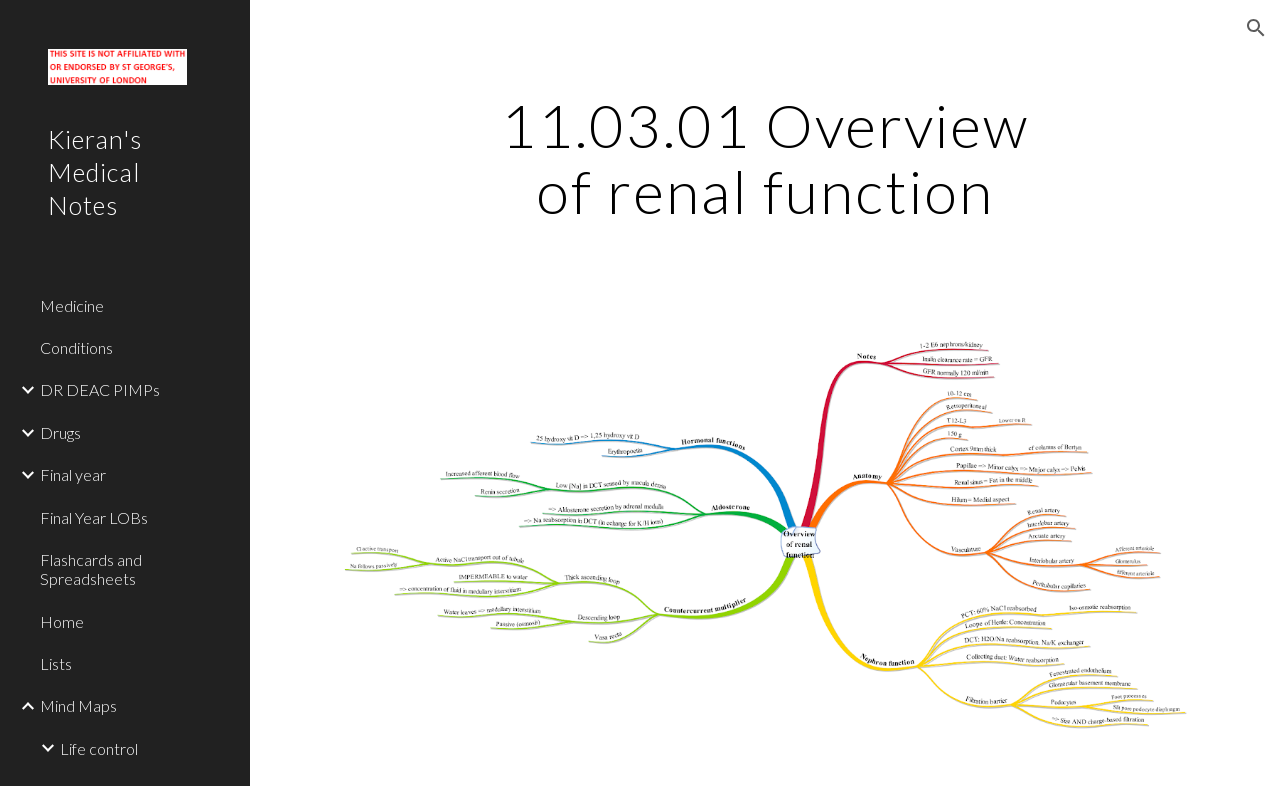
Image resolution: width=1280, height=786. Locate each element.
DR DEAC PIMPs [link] (100, 389)
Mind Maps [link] (78, 705)
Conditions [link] (76, 347)
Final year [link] (73, 474)
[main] (764, 158)
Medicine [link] (72, 305)
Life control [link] (99, 748)
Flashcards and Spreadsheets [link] (91, 569)
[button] (1256, 28)
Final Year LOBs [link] (94, 517)
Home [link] (62, 621)
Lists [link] (56, 663)
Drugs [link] (60, 432)
